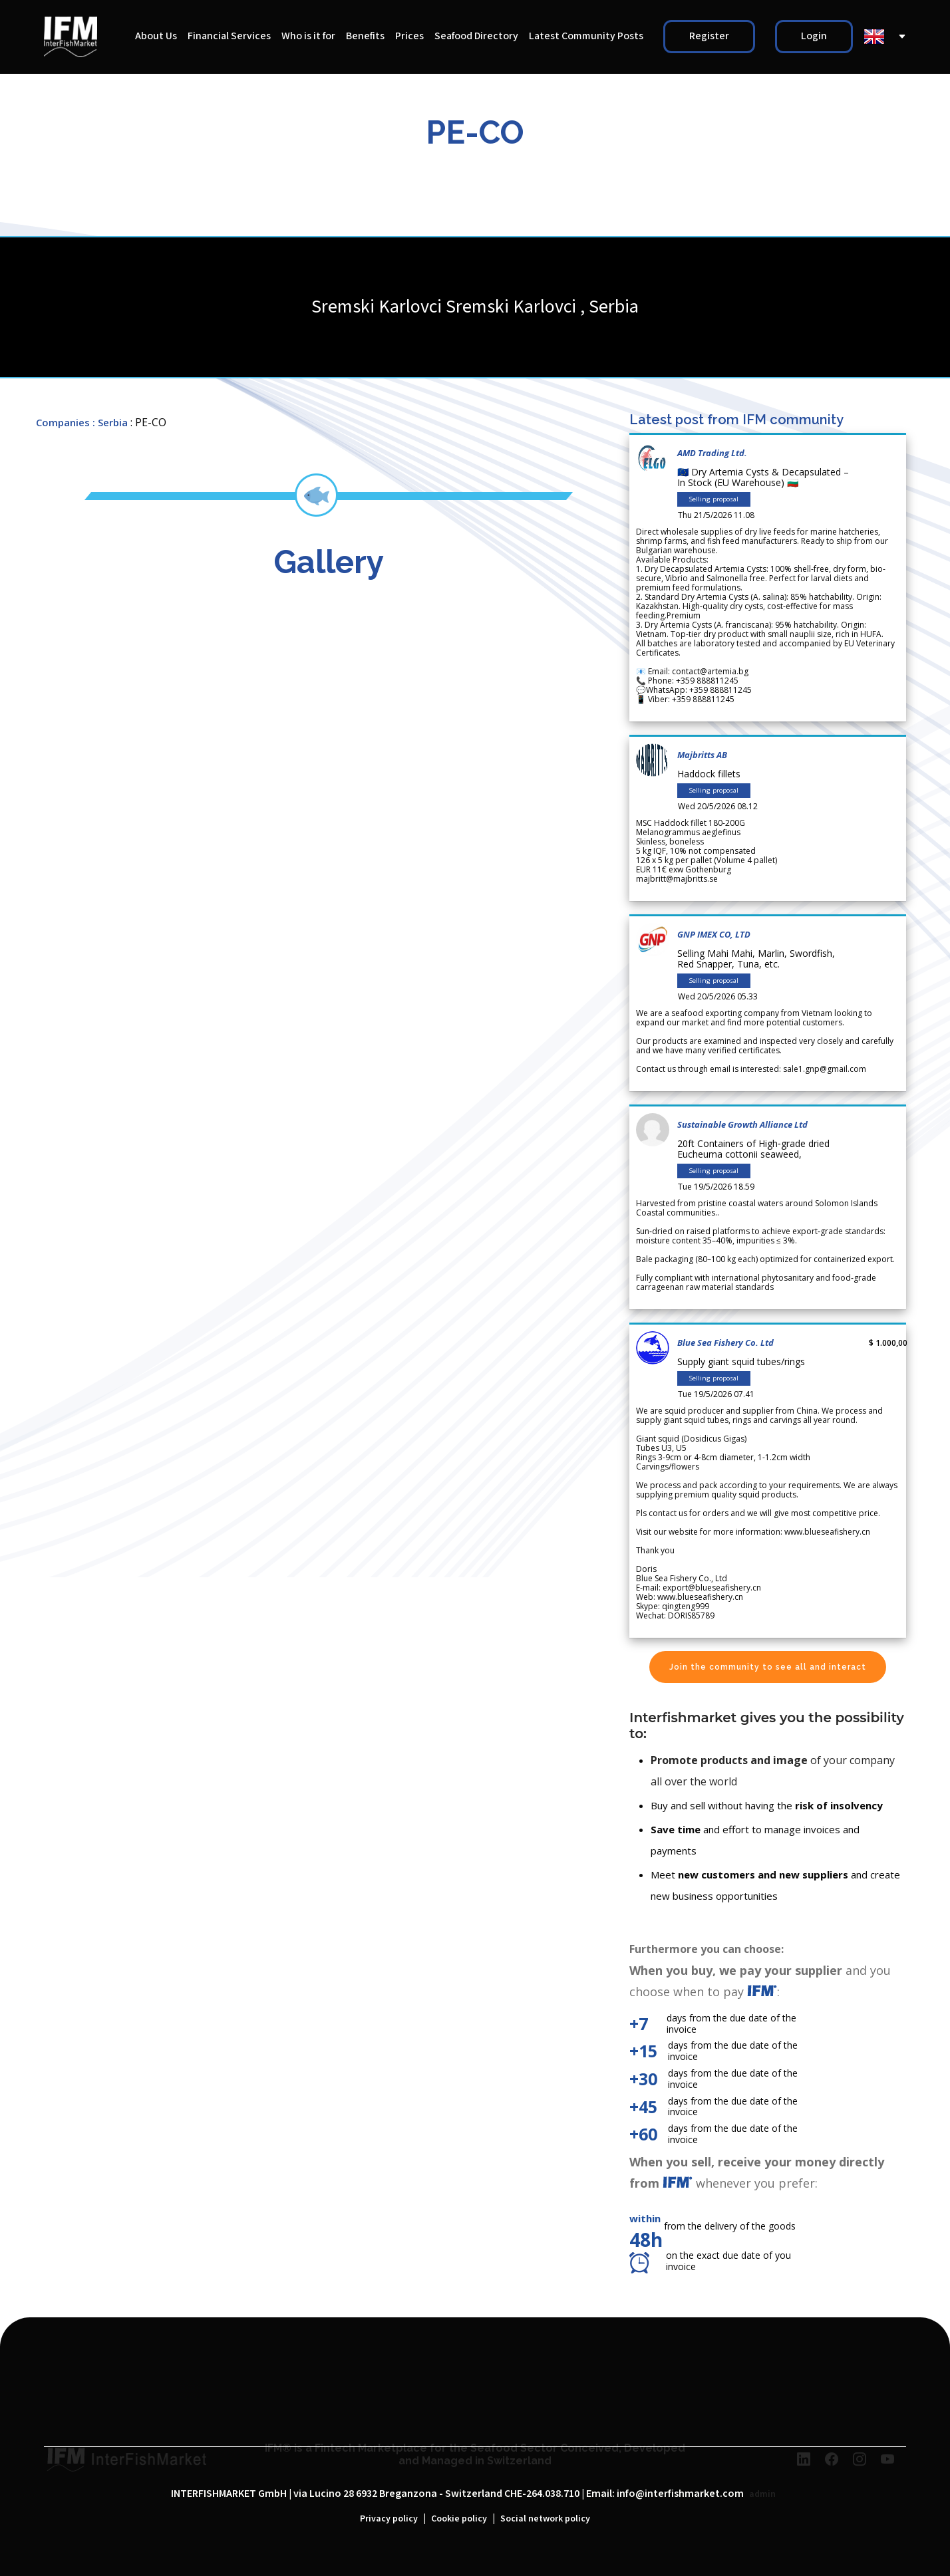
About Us (156, 36)
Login (814, 36)
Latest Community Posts (586, 36)
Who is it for (308, 36)
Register (709, 36)
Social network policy (545, 2519)
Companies (63, 422)
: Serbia (110, 422)
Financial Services (229, 36)
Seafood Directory (476, 36)
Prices (409, 36)
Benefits (365, 36)
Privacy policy (389, 2519)
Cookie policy (459, 2519)
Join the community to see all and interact (767, 1667)
